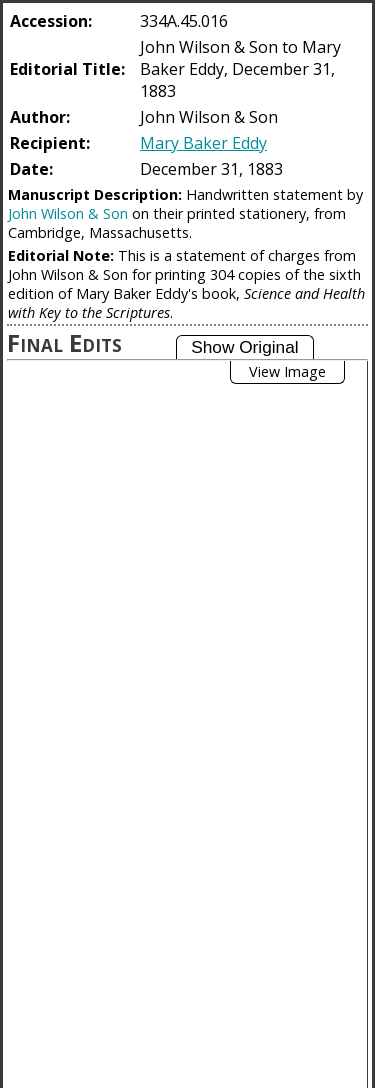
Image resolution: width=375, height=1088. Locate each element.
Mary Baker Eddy (203, 143)
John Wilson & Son (68, 213)
